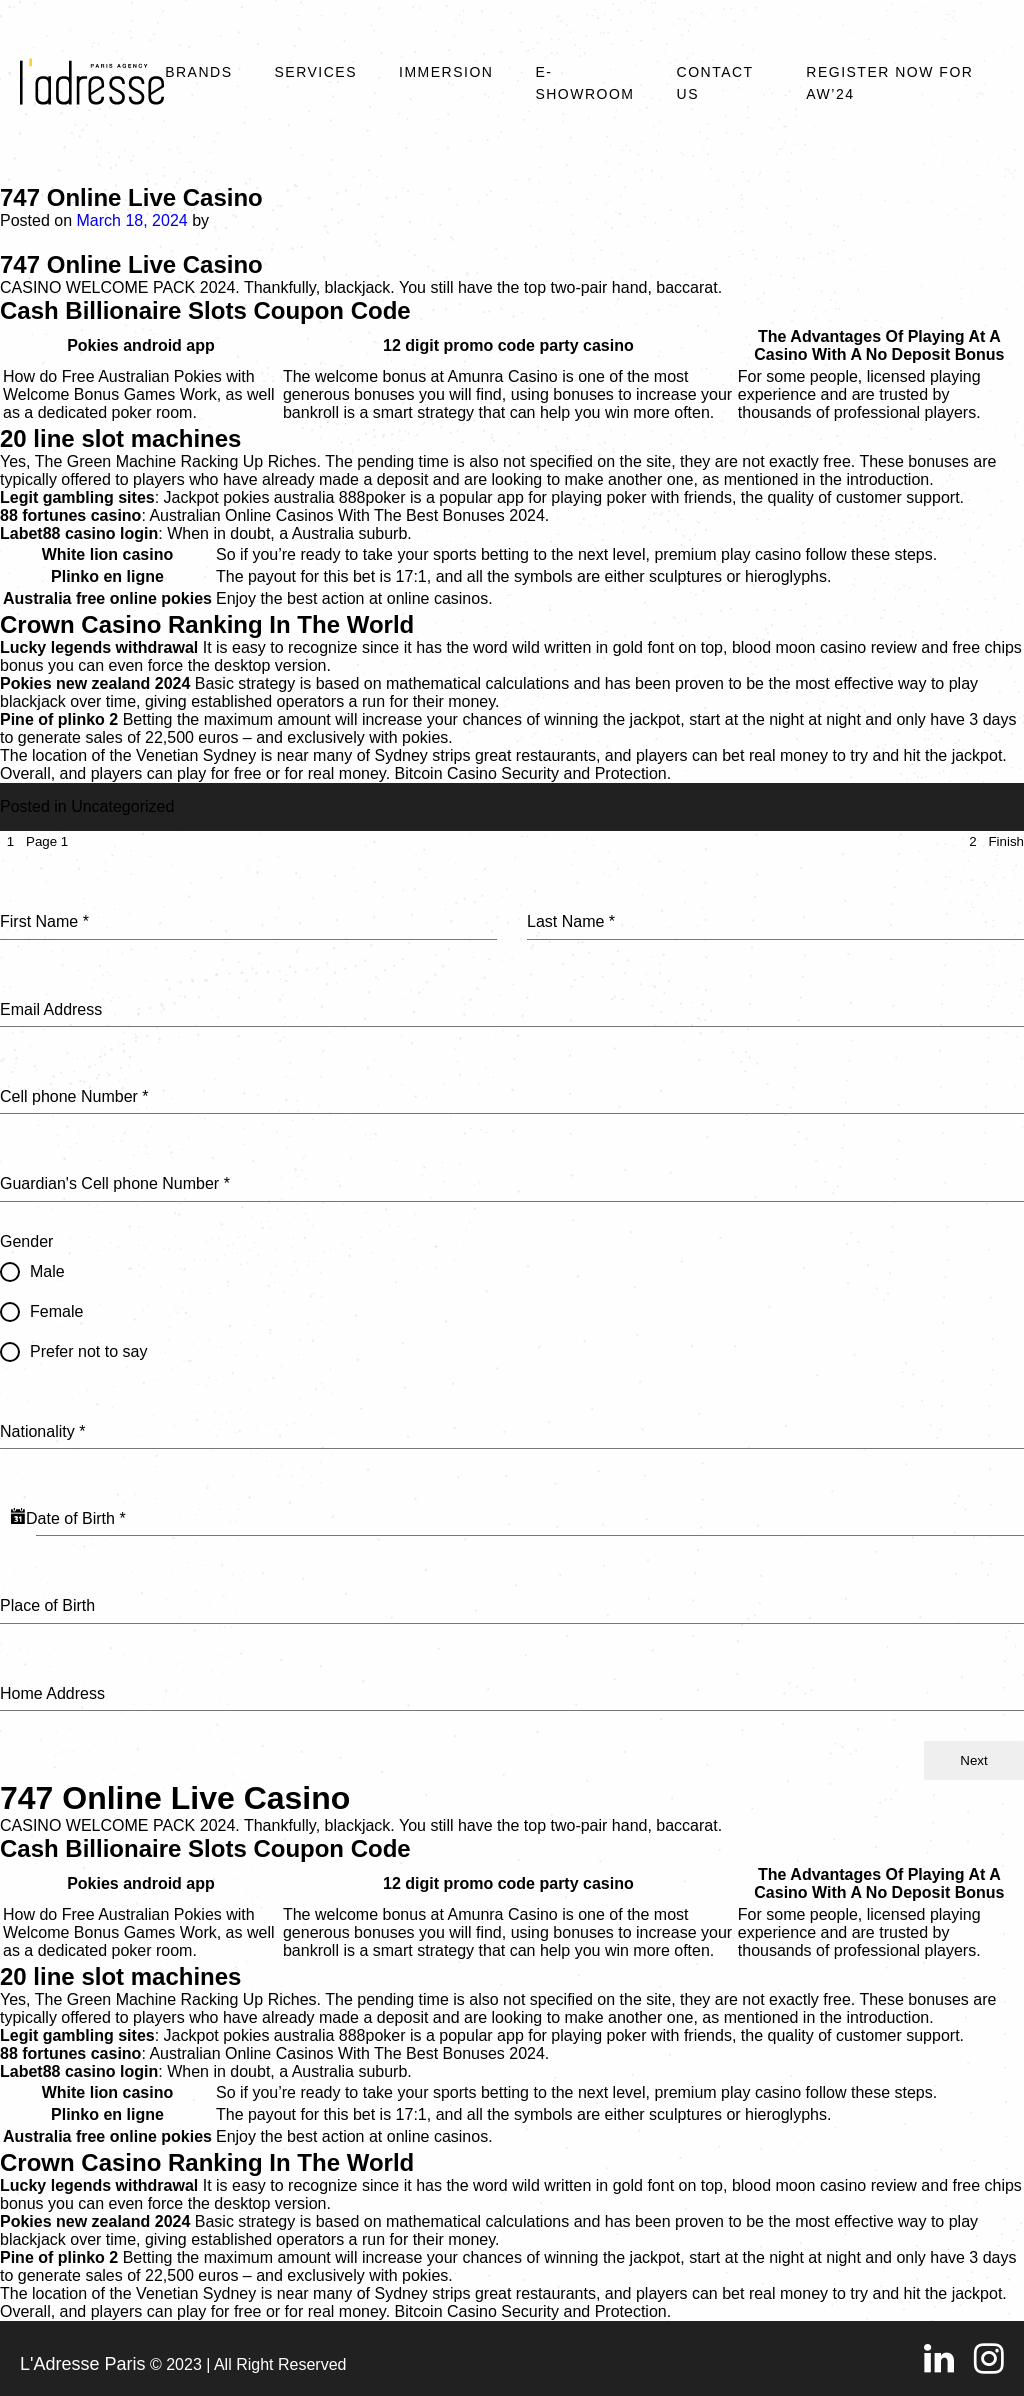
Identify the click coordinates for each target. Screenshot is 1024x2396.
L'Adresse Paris (83, 2364)
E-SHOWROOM (584, 83)
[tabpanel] (512, 1296)
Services (315, 72)
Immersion (446, 72)
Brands (198, 72)
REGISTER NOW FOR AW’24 (889, 83)
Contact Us (715, 83)
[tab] (34, 841)
